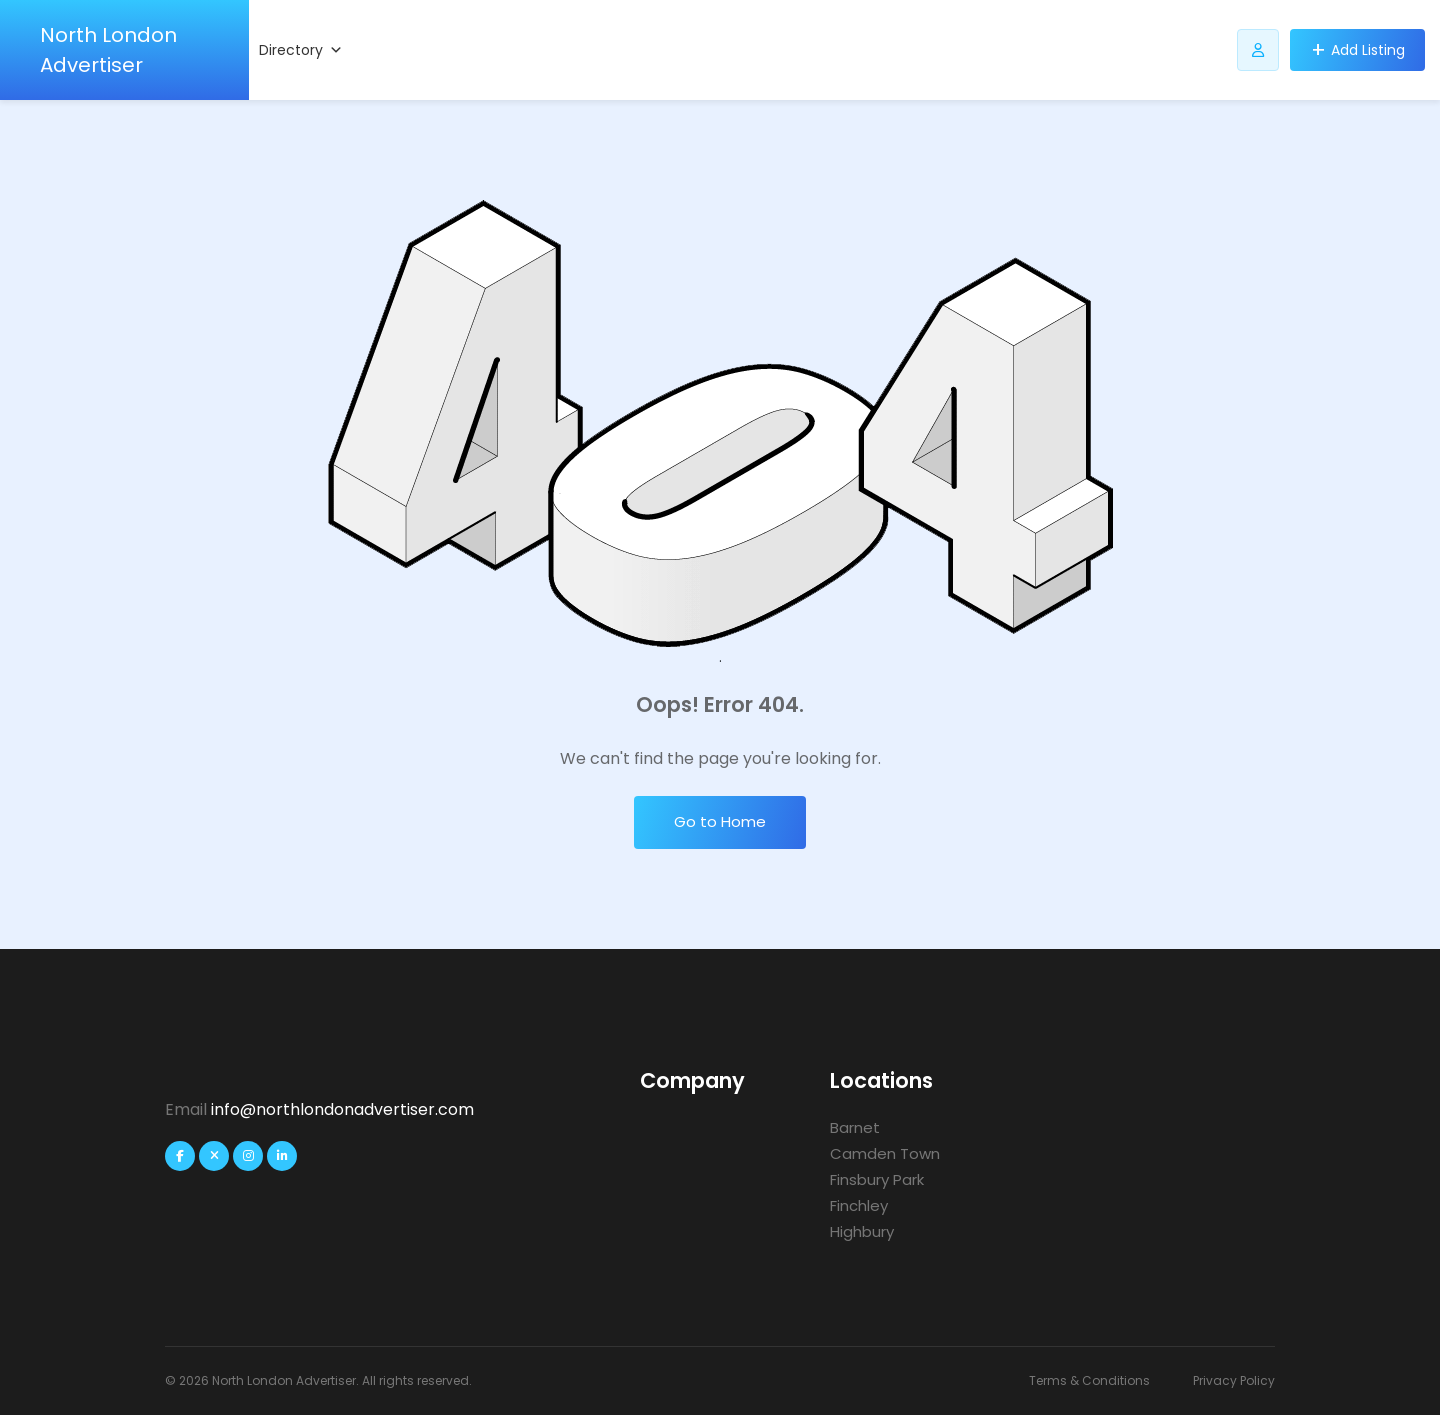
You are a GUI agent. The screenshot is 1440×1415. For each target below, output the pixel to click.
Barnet (855, 1127)
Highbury (862, 1231)
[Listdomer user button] (1258, 50)
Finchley (859, 1205)
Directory (301, 50)
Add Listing (1368, 50)
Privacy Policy (1234, 1380)
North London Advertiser (108, 50)
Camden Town (885, 1153)
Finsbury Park (877, 1179)
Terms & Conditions (1089, 1380)
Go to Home (720, 821)
